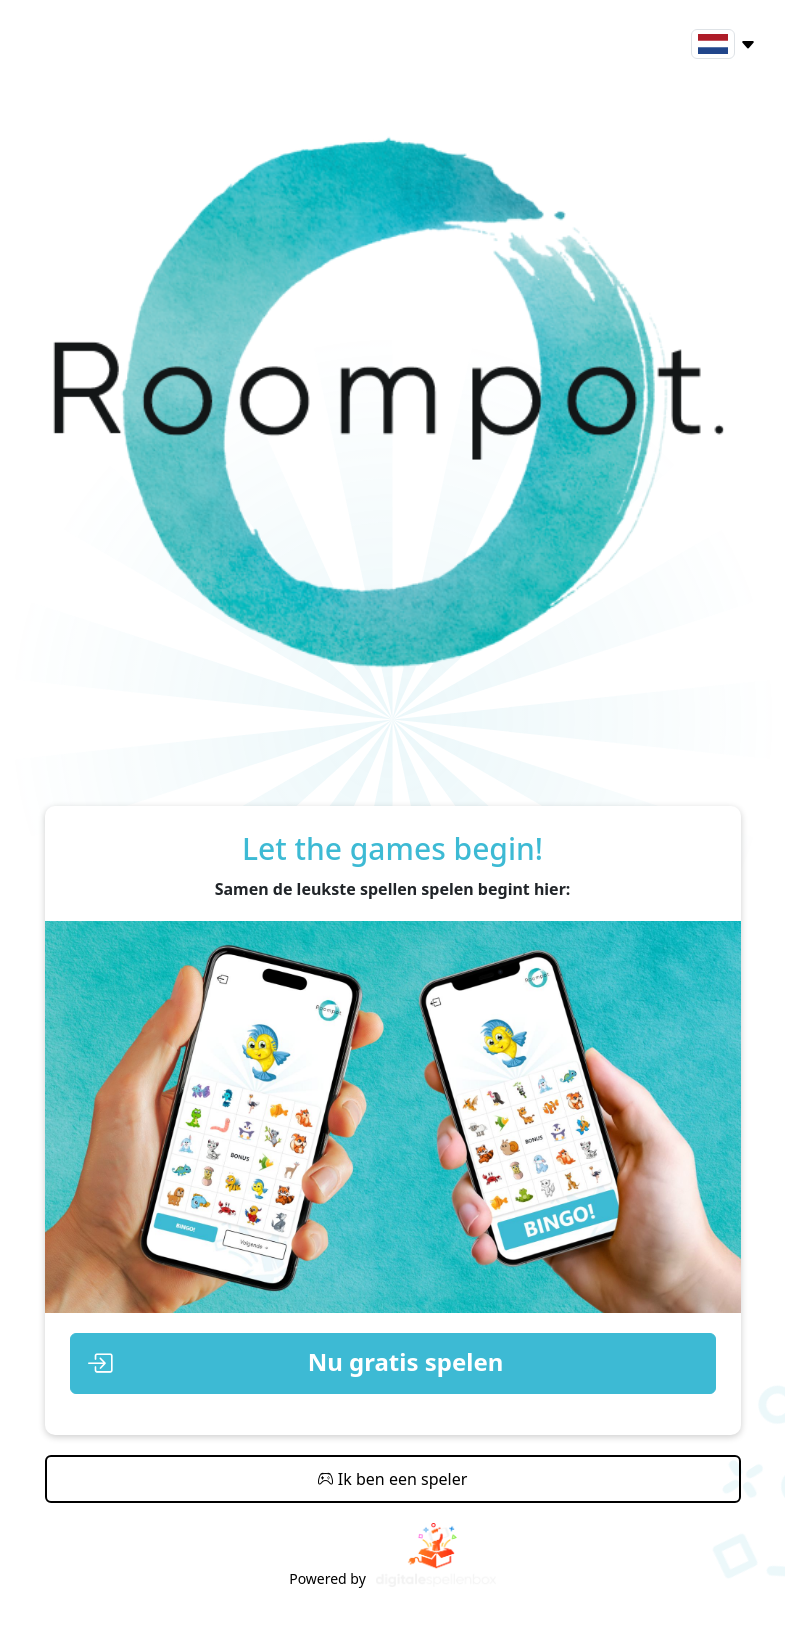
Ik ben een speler (393, 1479)
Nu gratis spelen (295, 1363)
